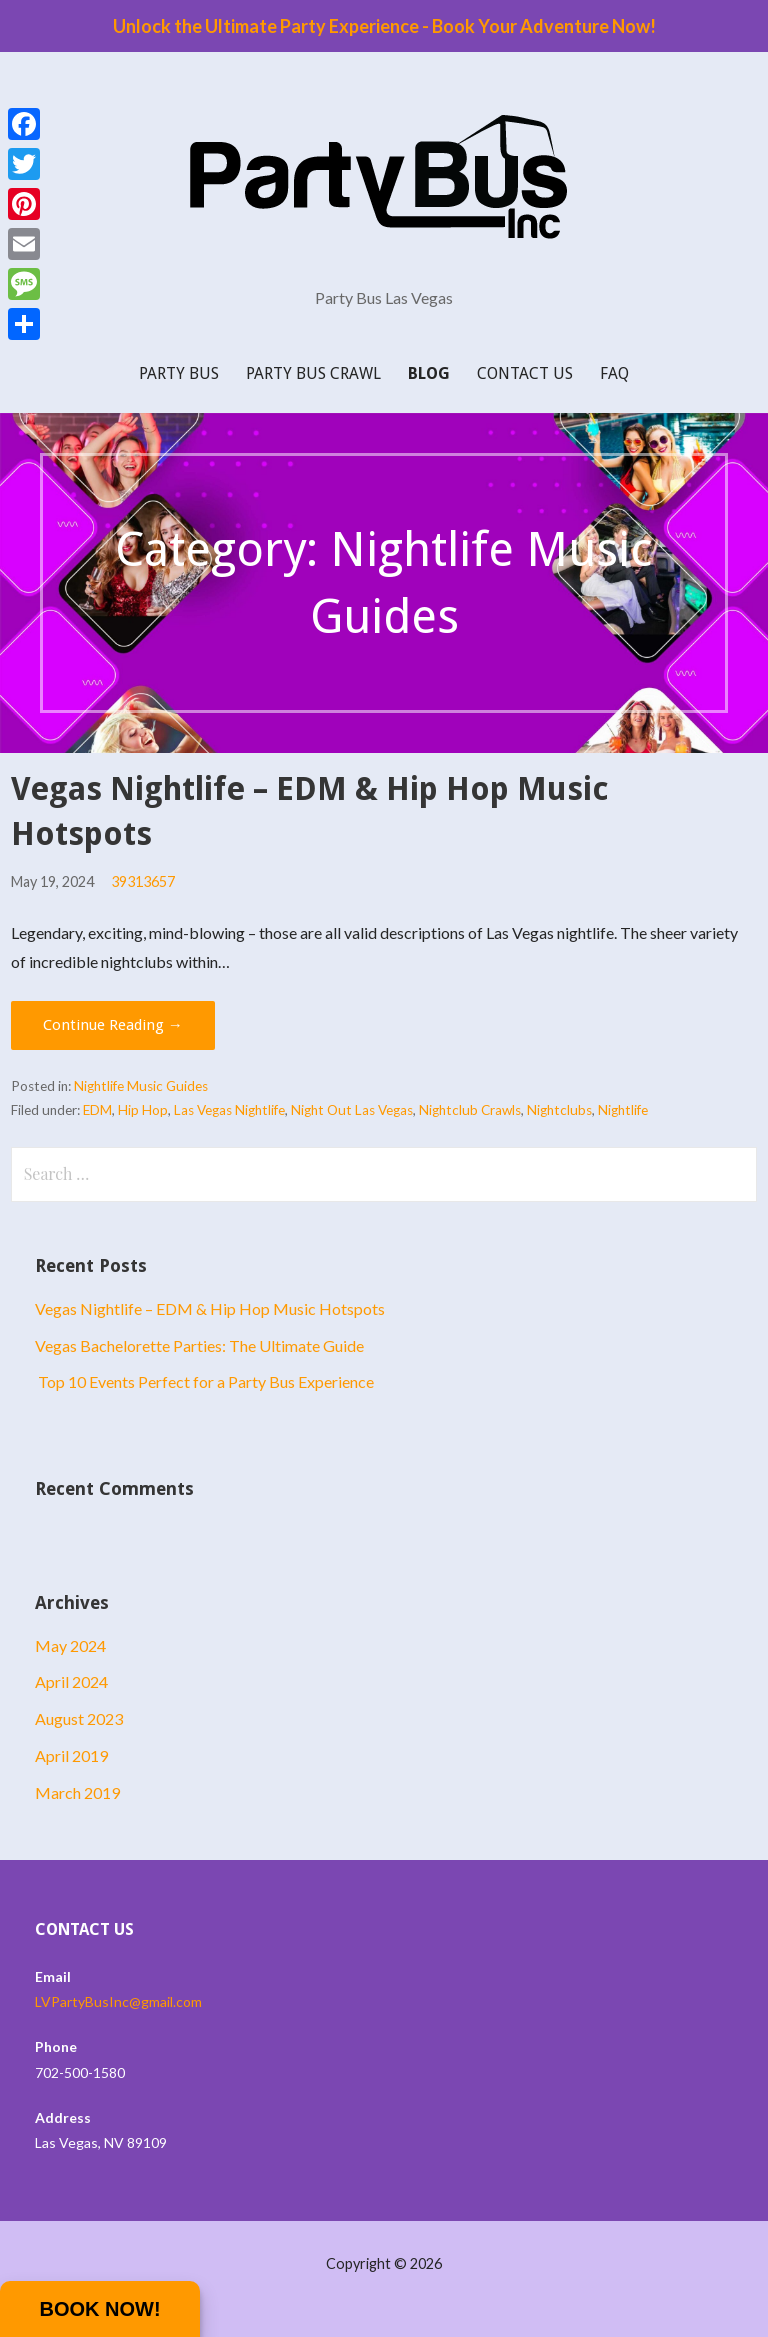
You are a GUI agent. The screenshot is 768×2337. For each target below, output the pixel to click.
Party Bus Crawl (313, 373)
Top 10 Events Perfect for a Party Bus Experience (204, 1381)
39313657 (143, 881)
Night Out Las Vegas (352, 1110)
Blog (429, 373)
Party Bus (179, 373)
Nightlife (623, 1110)
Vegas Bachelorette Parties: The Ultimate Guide (199, 1345)
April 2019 (71, 1755)
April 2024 (71, 1681)
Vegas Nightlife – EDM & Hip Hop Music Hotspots (210, 1308)
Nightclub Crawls (470, 1110)
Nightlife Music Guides (141, 1086)
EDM (97, 1110)
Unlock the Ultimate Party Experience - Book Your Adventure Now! (384, 26)
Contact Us (525, 373)
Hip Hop (143, 1110)
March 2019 (77, 1792)
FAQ (614, 373)
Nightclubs (559, 1110)
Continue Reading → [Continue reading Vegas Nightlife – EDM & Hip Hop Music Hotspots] (113, 1025)
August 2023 (79, 1718)
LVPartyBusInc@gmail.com (118, 2001)
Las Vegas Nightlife (229, 1110)
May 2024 (70, 1645)
